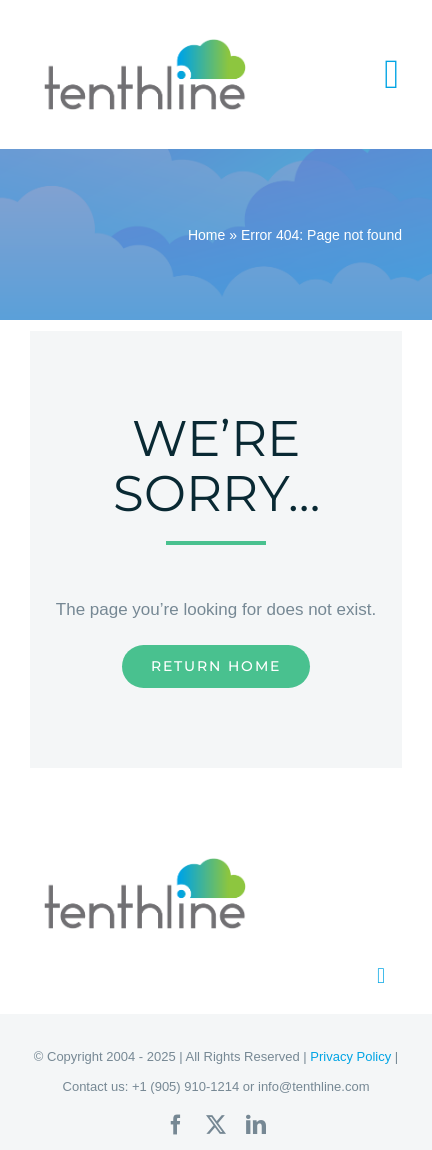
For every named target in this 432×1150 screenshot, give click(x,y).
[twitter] (216, 1125)
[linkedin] (256, 1125)
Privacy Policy (350, 1056)
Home (206, 235)
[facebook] (176, 1125)
